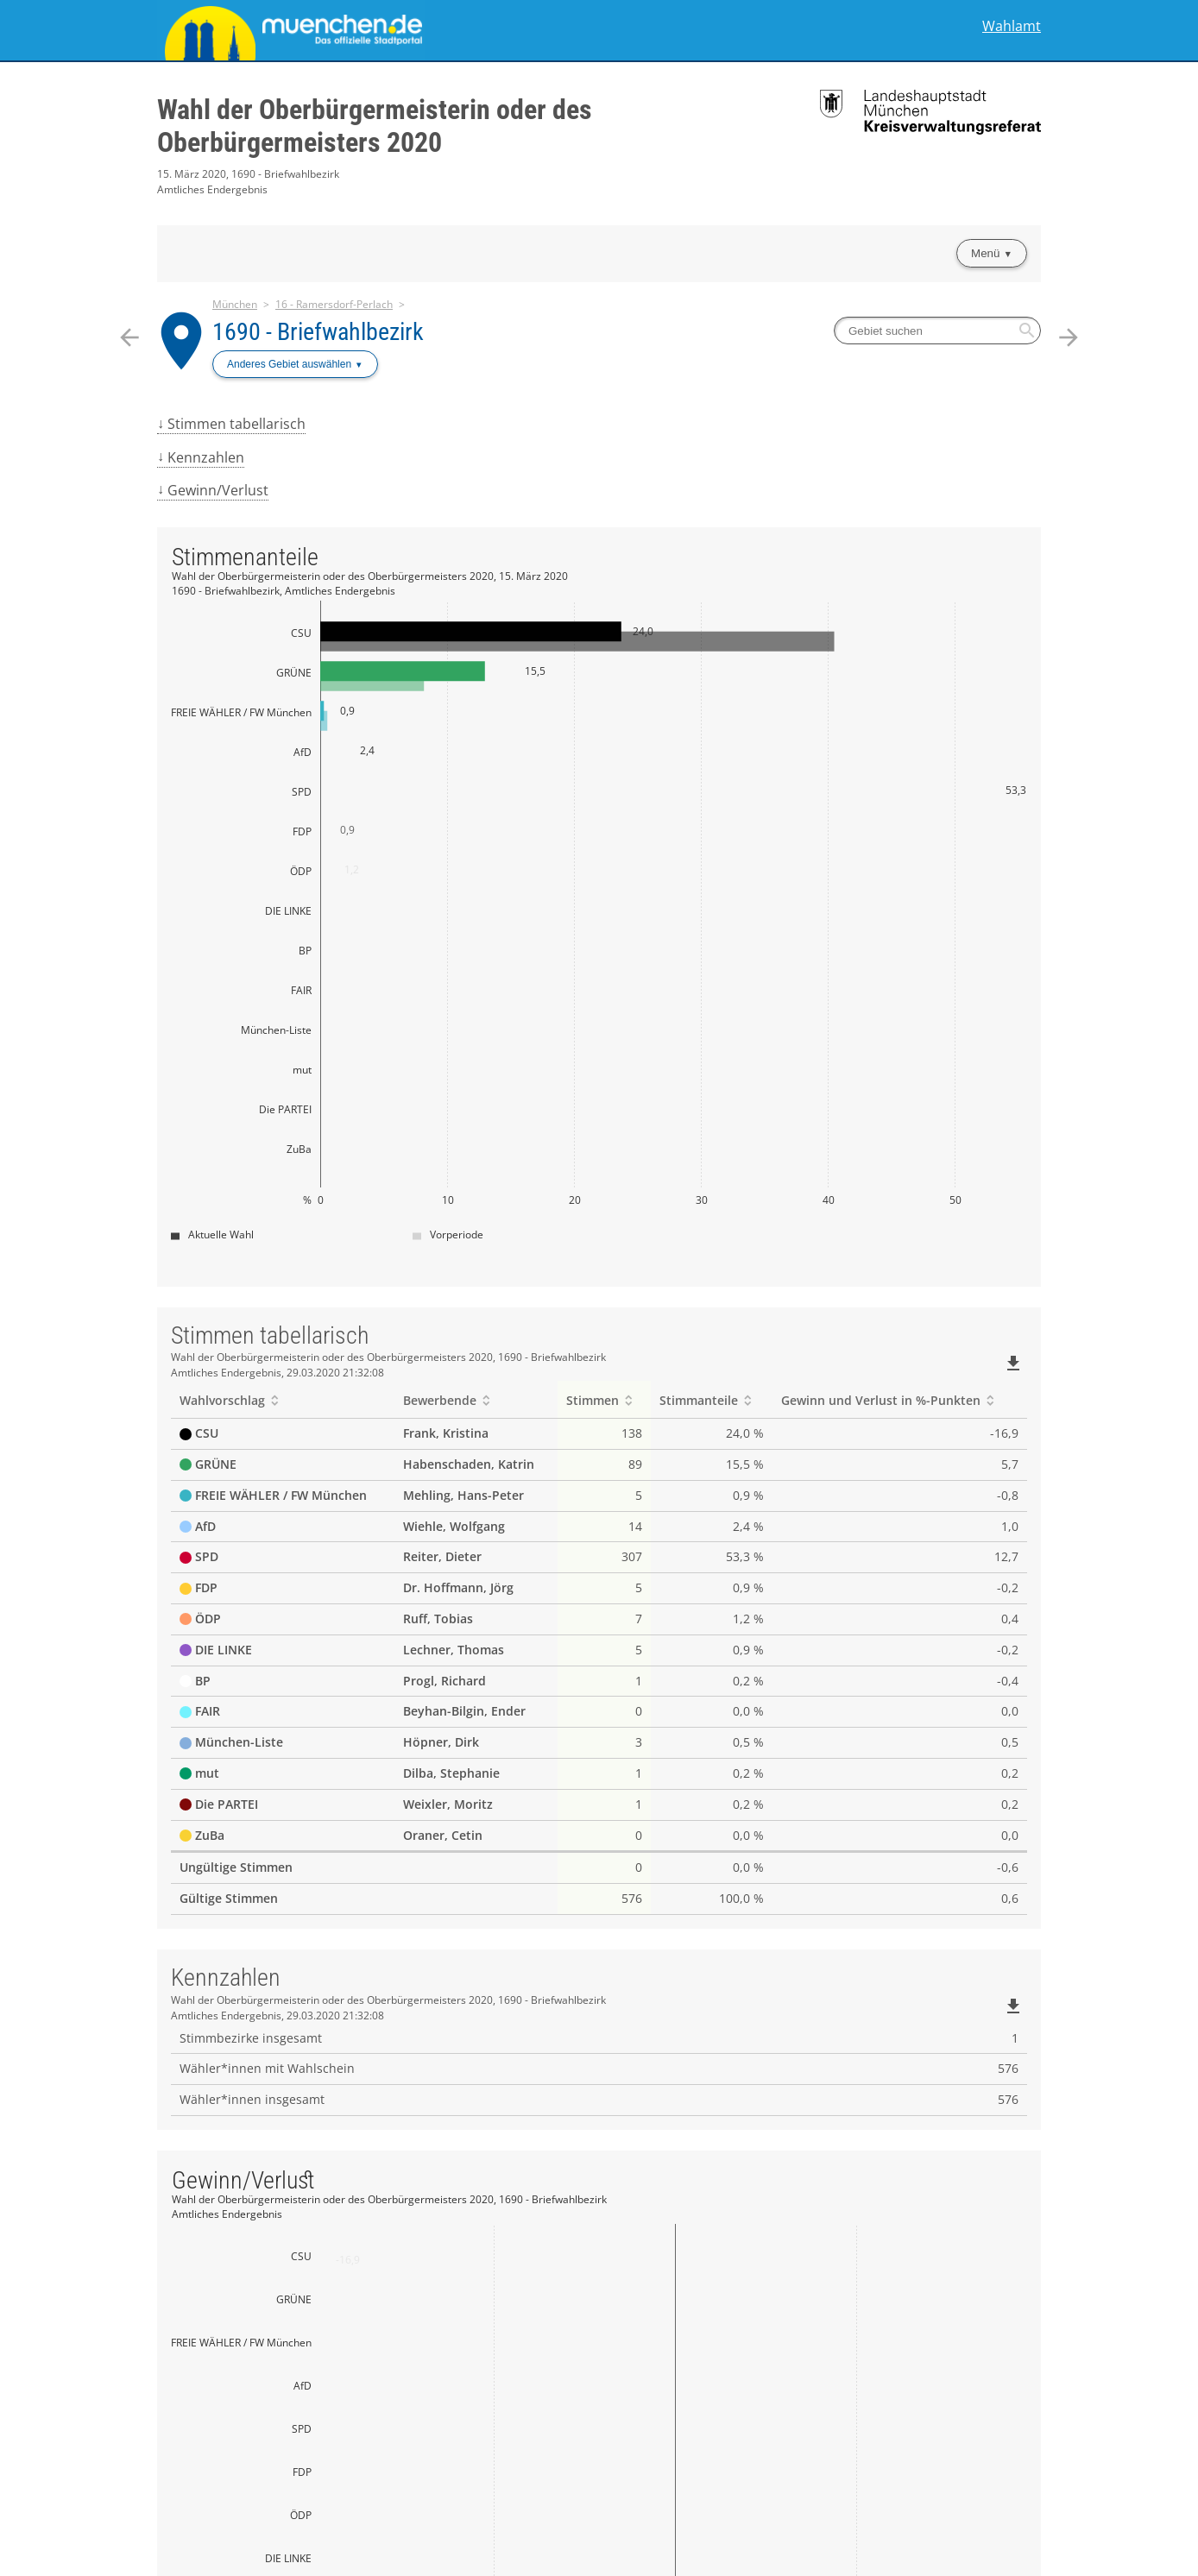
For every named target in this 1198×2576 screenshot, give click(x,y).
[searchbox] (937, 330)
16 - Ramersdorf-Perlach (334, 304)
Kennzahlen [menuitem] (205, 457)
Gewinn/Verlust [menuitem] (217, 490)
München (234, 304)
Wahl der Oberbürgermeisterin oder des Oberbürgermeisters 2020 (374, 126)
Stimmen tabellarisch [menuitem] (236, 423)
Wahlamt (1011, 26)
